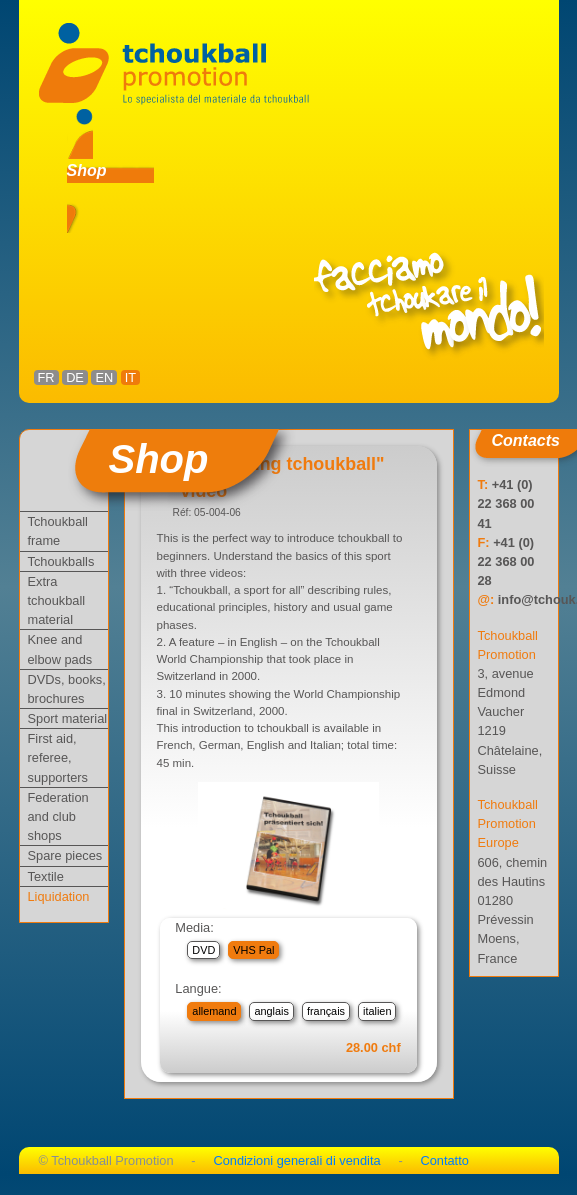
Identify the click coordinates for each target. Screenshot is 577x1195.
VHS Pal (253, 950)
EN (104, 377)
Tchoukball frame (58, 531)
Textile (46, 876)
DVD (203, 950)
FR (46, 377)
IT (130, 377)
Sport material (68, 718)
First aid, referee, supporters (58, 757)
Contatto (444, 1160)
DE (75, 377)
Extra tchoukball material (57, 600)
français (326, 1011)
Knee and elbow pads (60, 649)
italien (377, 1011)
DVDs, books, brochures (67, 689)
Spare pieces (65, 855)
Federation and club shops (58, 816)
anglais (271, 1011)
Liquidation (59, 896)
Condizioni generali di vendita (296, 1160)
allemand (214, 1011)
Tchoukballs (61, 561)
